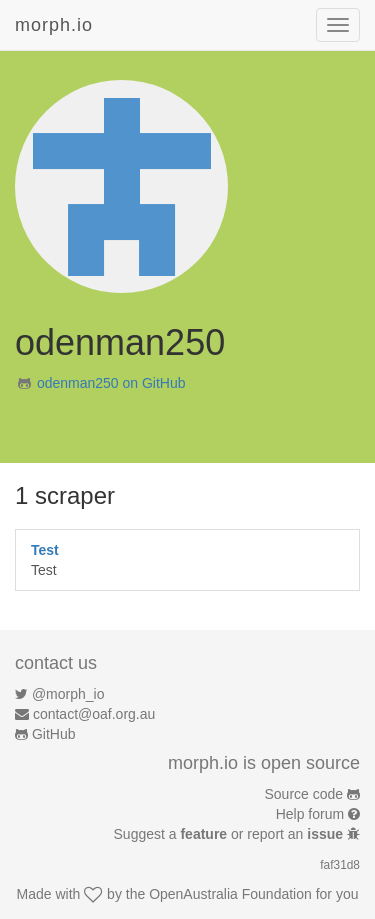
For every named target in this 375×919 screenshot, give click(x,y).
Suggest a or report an (230, 834)
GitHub (54, 734)
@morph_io (68, 694)
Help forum (310, 814)
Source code (304, 794)
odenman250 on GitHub (111, 383)
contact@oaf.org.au (94, 714)
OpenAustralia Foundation (230, 894)
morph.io (54, 25)
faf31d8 (340, 865)
